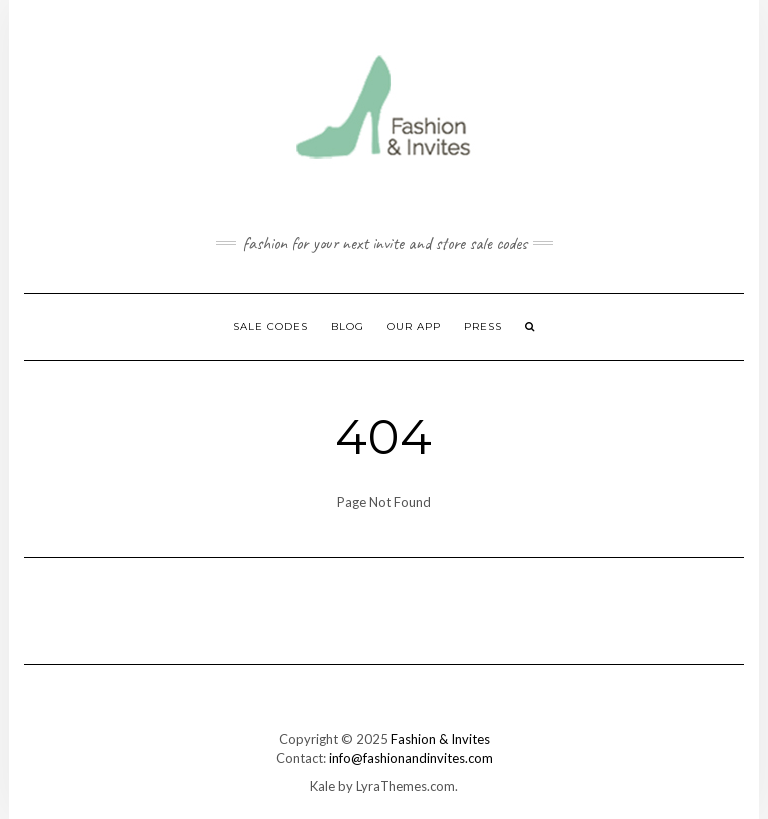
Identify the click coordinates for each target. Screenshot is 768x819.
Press (483, 326)
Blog (347, 326)
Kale (322, 786)
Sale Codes (270, 326)
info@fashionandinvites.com (411, 758)
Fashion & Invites (440, 739)
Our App (414, 326)
